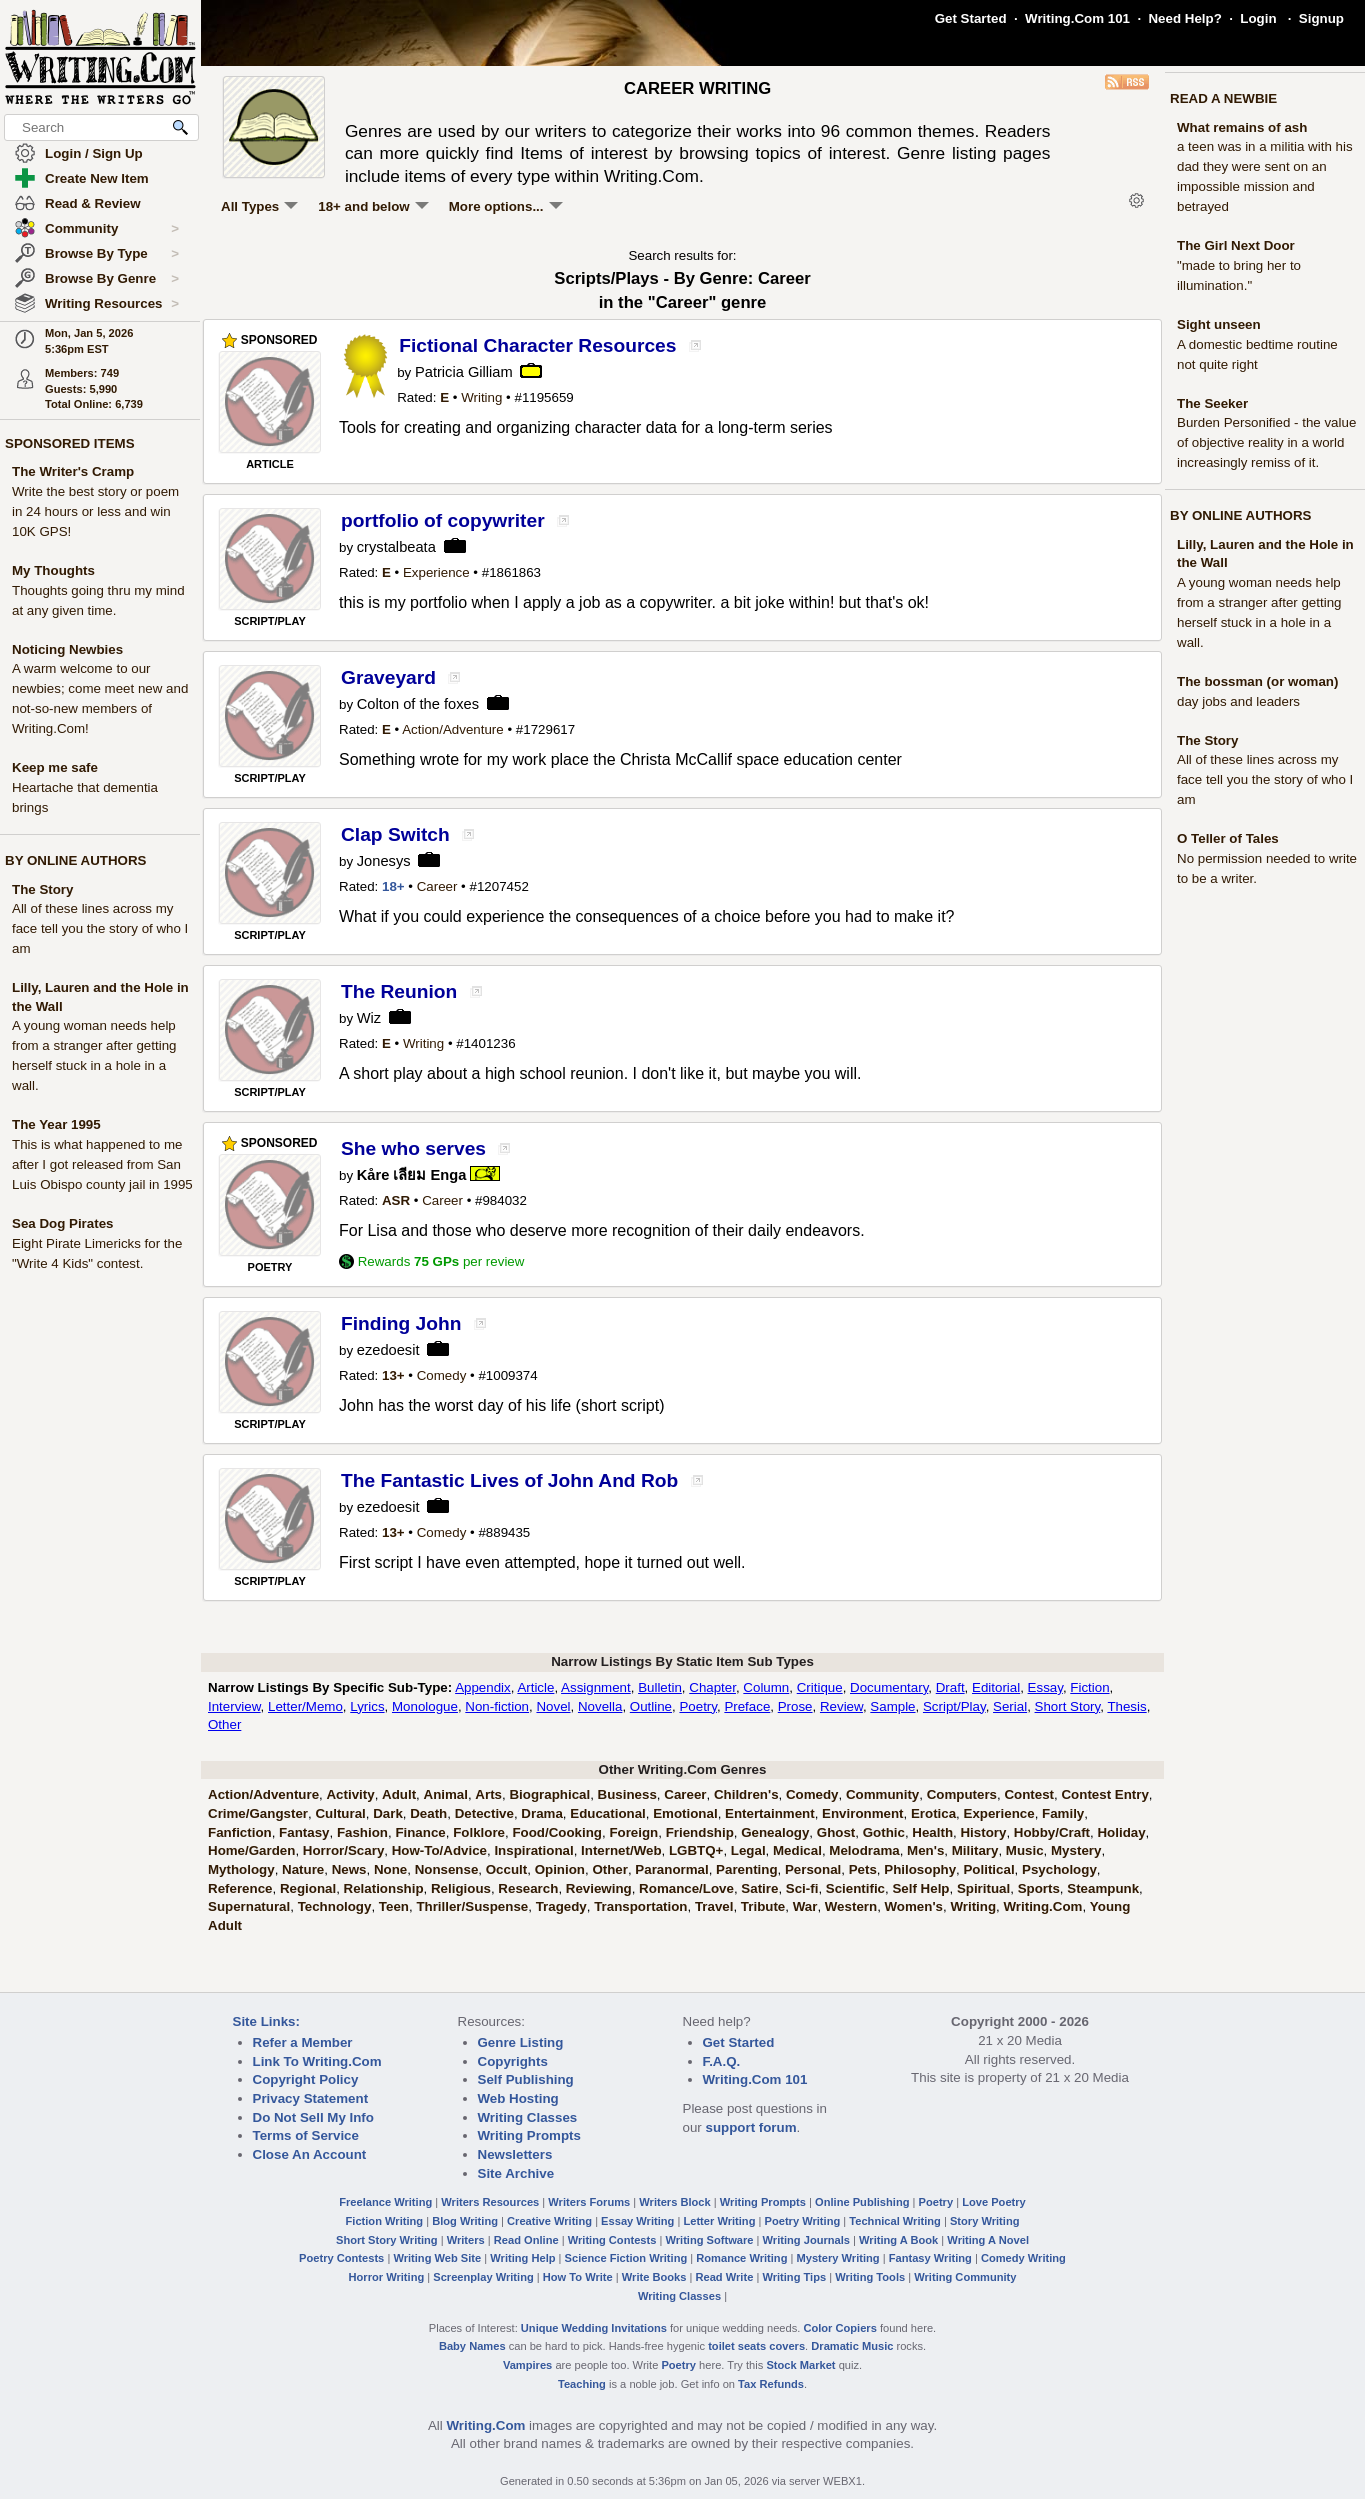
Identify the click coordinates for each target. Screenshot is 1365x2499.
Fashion (362, 1832)
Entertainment (770, 1813)
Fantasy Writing (930, 2258)
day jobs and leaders (1238, 701)
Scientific (855, 1888)
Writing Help (522, 2258)
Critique (820, 1687)
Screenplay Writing (483, 2277)
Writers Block (674, 2202)
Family (1063, 1813)
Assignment (596, 1687)
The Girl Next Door (1236, 245)
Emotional (685, 1813)
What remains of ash (1242, 127)
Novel (553, 1706)
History (983, 1832)
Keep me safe (55, 767)
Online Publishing (862, 2202)
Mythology (241, 1869)
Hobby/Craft (1052, 1832)
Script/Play (954, 1706)
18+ (393, 886)
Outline (651, 1706)
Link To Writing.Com (317, 2061)
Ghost (836, 1832)
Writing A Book (898, 2240)
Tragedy (561, 1906)
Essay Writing (637, 2221)
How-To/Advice (439, 1850)
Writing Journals (806, 2240)
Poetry (698, 1706)
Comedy (442, 1375)
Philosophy (920, 1869)
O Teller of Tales (1228, 838)
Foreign (633, 1832)
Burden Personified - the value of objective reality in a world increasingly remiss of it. (1266, 442)
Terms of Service (306, 2135)
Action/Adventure (453, 729)
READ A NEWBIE (1223, 98)
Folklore (479, 1832)
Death (428, 1813)
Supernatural (249, 1906)
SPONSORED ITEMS (70, 443)
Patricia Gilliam (464, 372)
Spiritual (983, 1888)
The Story (42, 889)
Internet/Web (621, 1850)
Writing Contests (612, 2240)
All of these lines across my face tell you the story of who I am (100, 928)
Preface (747, 1706)
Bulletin (660, 1687)
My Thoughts (53, 570)
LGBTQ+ (696, 1850)
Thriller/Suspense (472, 1906)
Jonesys (384, 861)
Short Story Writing (387, 2240)
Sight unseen (1219, 324)
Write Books (654, 2277)
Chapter (712, 1687)
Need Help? (1184, 18)
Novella (600, 1706)
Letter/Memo (305, 1706)
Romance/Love (686, 1888)
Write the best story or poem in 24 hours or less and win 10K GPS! (95, 511)
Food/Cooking (557, 1832)
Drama (542, 1813)
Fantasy (304, 1832)
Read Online (526, 2240)
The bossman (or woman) (1257, 681)
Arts (488, 1794)
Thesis (1126, 1706)
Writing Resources (112, 304)
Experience (436, 572)
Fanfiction (240, 1832)
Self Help (920, 1888)
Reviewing (599, 1888)
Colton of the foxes (418, 704)
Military (975, 1850)
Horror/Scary (344, 1850)
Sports (1039, 1888)
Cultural (340, 1813)
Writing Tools (870, 2277)
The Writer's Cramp (73, 471)
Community (112, 229)
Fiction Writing (385, 2221)
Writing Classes (528, 2117)
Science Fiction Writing (626, 2258)
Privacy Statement (311, 2098)
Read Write (724, 2277)
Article (535, 1687)
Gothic (884, 1832)
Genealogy (775, 1832)
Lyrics (367, 1706)
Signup (1321, 18)
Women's (914, 1906)
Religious (461, 1888)
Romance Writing (741, 2258)
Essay (1045, 1687)
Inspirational (533, 1850)
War (805, 1906)
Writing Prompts (529, 2135)
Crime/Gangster (258, 1813)
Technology (335, 1906)
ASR (396, 1200)
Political (988, 1869)
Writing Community (965, 2277)
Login (1258, 18)
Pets (863, 1869)
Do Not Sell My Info (313, 2117)
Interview (234, 1706)
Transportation (640, 1906)
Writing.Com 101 (1077, 18)
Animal (446, 1794)
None (390, 1869)
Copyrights (513, 2061)
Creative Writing (549, 2221)
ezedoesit (388, 1350)
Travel (714, 1906)
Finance (420, 1832)
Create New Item (97, 178)
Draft (950, 1687)
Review (841, 1706)
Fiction (1089, 1687)
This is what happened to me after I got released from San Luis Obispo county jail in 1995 (102, 1164)
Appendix (483, 1687)
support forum (750, 2127)
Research (528, 1888)
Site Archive (516, 2173)
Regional (308, 1888)
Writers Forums (589, 2202)
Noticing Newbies (67, 649)
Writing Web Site (437, 2258)
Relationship (384, 1888)
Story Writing (985, 2221)
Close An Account (310, 2154)
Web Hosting (518, 2098)
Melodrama (864, 1850)
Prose (795, 1706)
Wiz (369, 1018)
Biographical (549, 1794)
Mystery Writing (838, 2258)
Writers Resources (490, 2202)
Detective (484, 1813)
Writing (481, 397)
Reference (240, 1888)
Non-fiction (497, 1706)
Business (627, 1794)
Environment (862, 1813)
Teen (394, 1906)
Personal (813, 1869)
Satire (759, 1888)
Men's (925, 1850)
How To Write (578, 2277)
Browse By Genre (112, 279)
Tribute (763, 1906)
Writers (466, 2240)
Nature (303, 1869)
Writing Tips (794, 2277)
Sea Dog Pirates (62, 1223)
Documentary (889, 1687)
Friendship (700, 1832)
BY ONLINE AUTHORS (75, 860)
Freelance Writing (385, 2202)
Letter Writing (719, 2221)
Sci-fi (802, 1888)
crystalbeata (396, 547)
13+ (393, 1375)
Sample (892, 1706)
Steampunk (1103, 1888)
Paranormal (671, 1869)
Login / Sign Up (94, 153)
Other (224, 1724)
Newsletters (515, 2154)
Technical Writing (895, 2221)
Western (851, 1906)
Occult (506, 1869)
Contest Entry (1104, 1794)
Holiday (1121, 1832)
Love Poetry (994, 2202)
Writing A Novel (988, 2240)
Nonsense (447, 1869)
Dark (388, 1813)
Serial (1010, 1706)
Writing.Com (1042, 1906)
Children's (746, 1794)
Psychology (1059, 1869)
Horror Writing (387, 2277)
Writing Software (709, 2240)
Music (1025, 1850)
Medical (797, 1850)
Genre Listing (521, 2042)
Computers (962, 1794)
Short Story (1068, 1706)
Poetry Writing (803, 2221)
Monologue (425, 1706)
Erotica (933, 1813)
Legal (748, 1850)
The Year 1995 (56, 1124)
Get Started (971, 18)
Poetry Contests (341, 2258)
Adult (399, 1794)
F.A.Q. (722, 2061)
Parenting (746, 1869)
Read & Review (93, 203)
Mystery (1076, 1850)
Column (766, 1687)
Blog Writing (465, 2221)
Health (932, 1832)
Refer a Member (303, 2042)
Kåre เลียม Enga (412, 1175)
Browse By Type (112, 254)
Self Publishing (526, 2079)
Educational (608, 1813)
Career (437, 886)
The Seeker (1212, 403)
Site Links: (266, 2021)
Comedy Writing (1023, 2258)
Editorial (996, 1687)
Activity (350, 1794)
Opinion (560, 1869)
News (349, 1869)
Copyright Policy (306, 2079)
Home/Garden (251, 1850)
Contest (1029, 1794)
